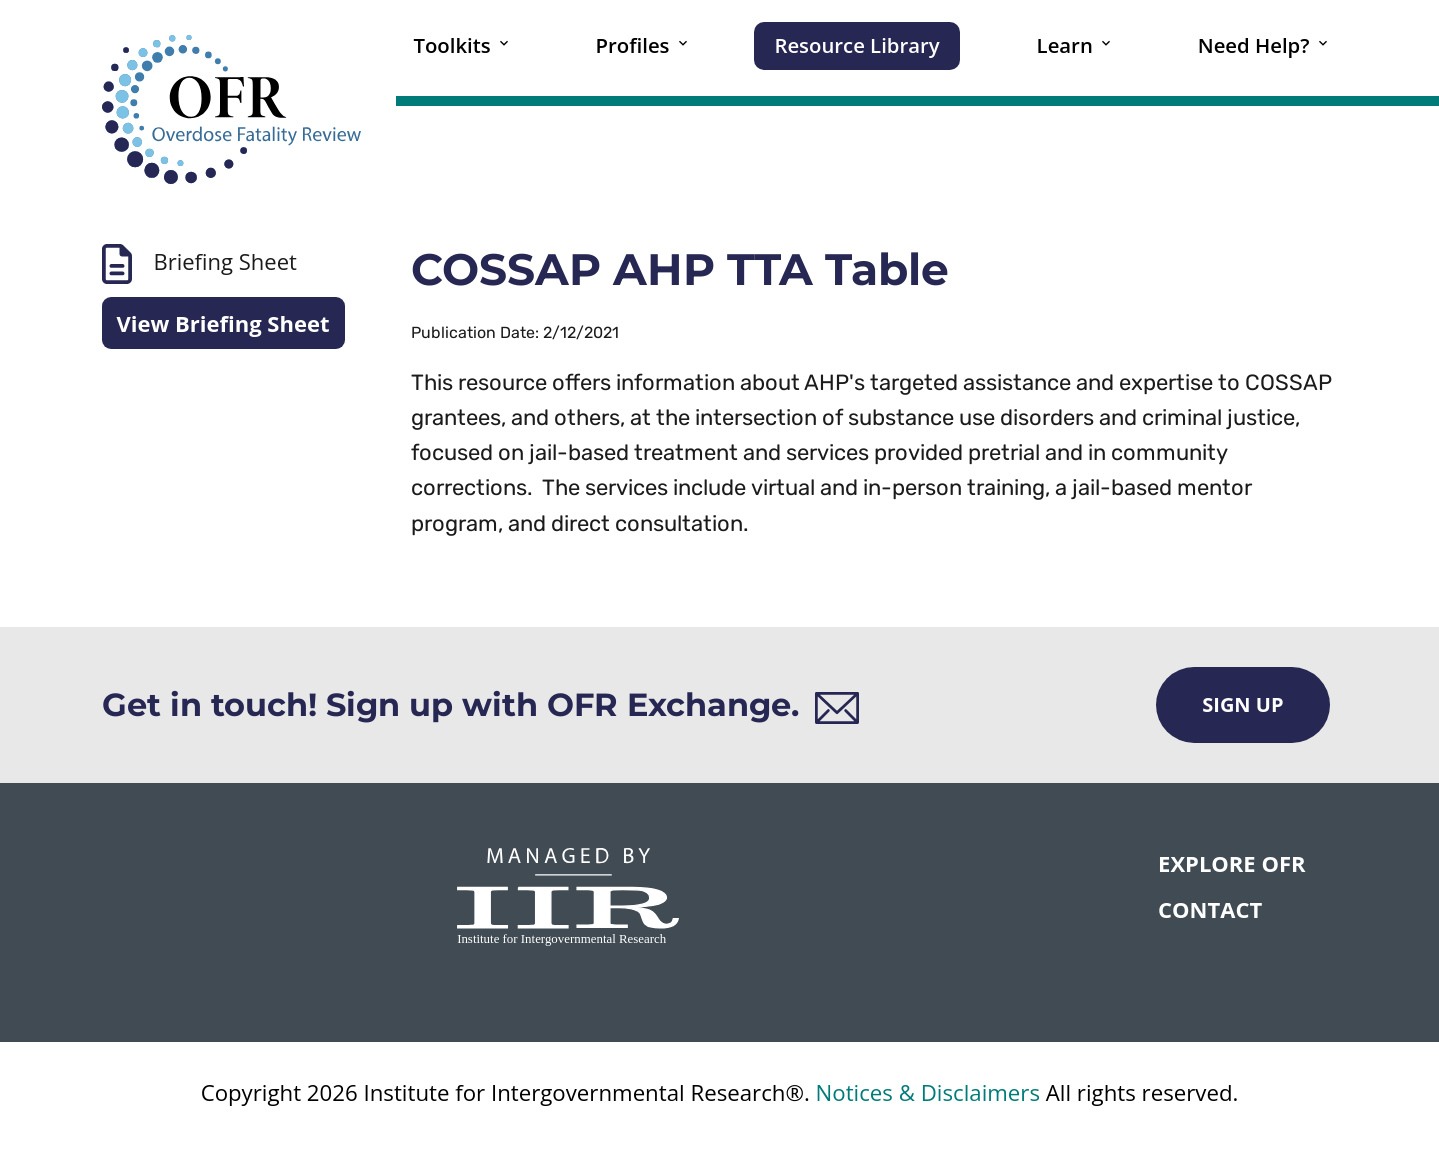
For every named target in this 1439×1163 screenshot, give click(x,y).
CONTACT (1210, 909)
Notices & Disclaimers (928, 1092)
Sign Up (1242, 704)
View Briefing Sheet (223, 323)
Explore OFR (1231, 863)
